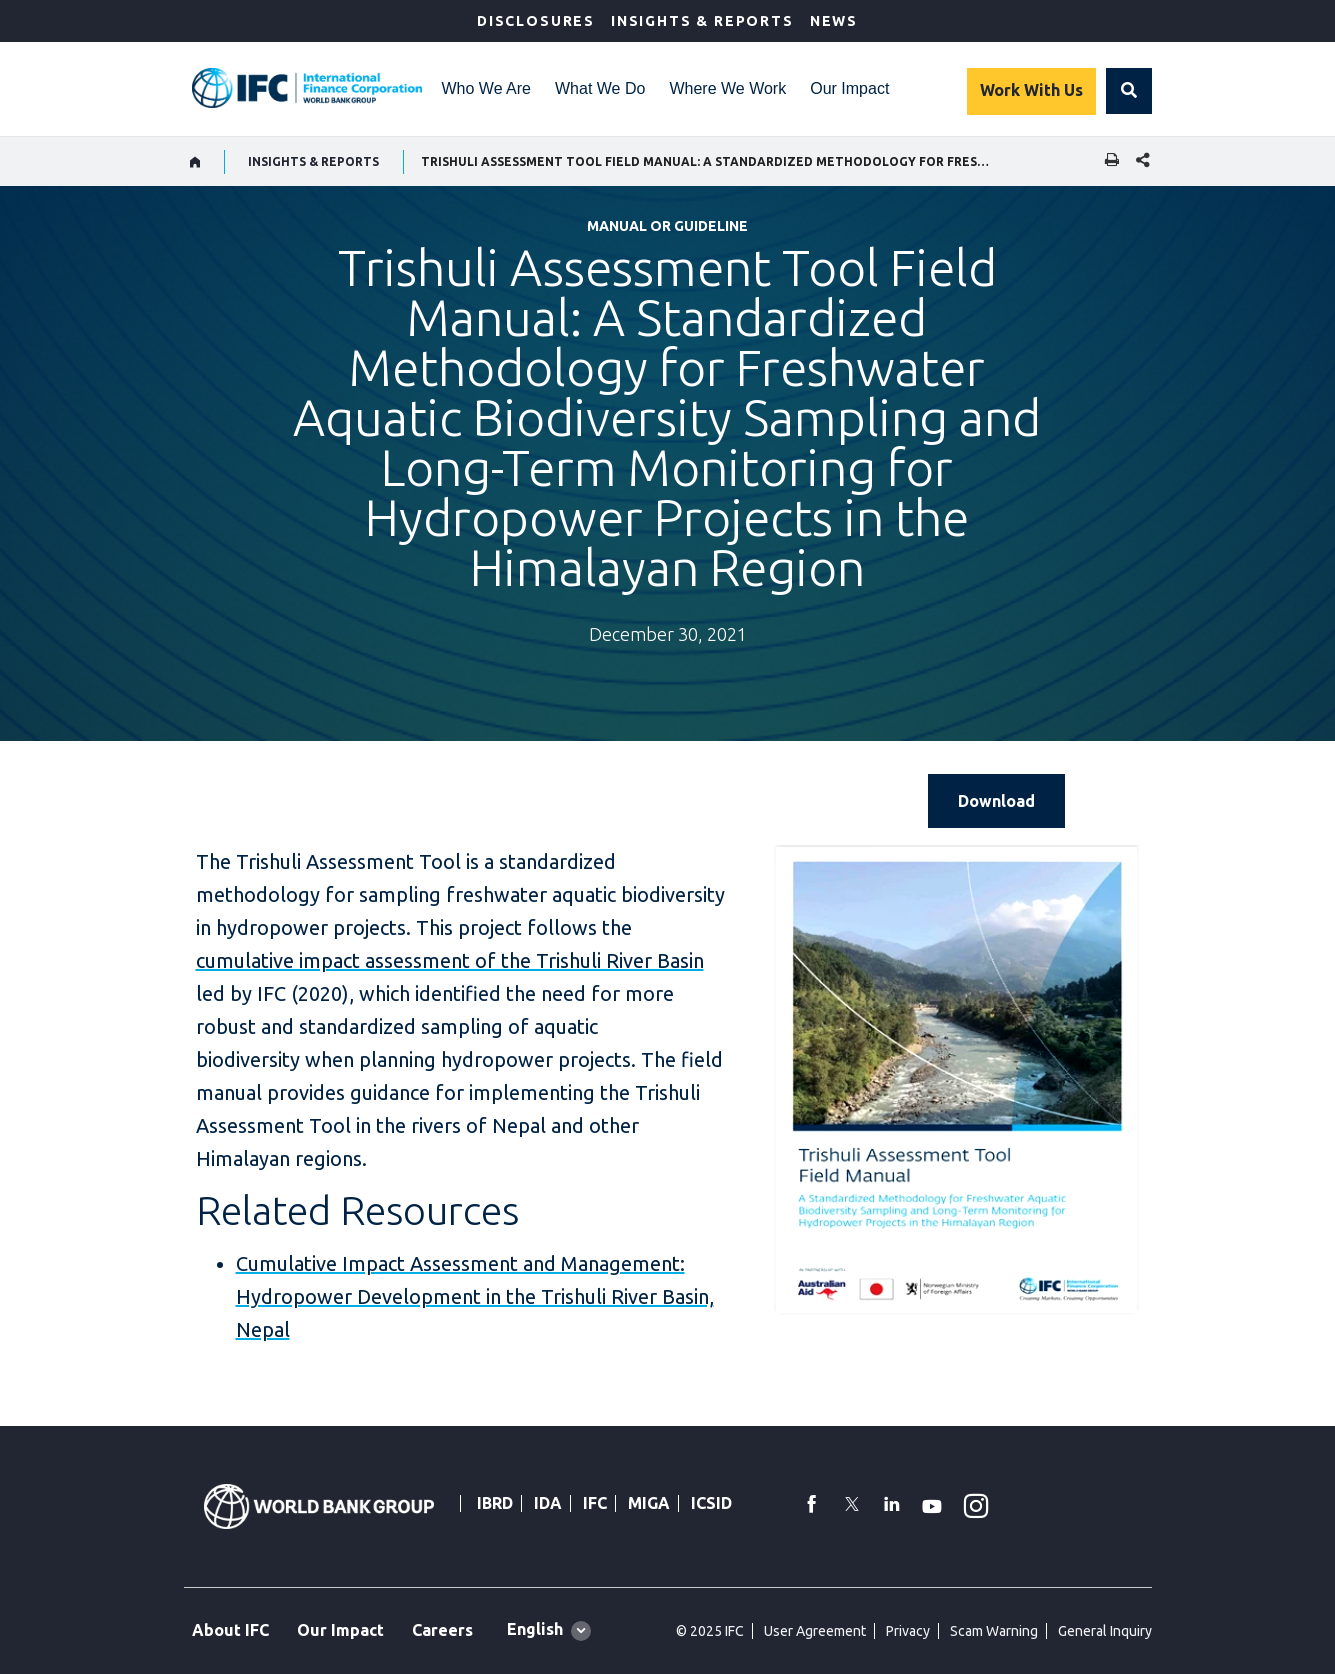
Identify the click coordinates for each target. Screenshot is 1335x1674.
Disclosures (536, 21)
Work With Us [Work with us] (1031, 90)
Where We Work (727, 88)
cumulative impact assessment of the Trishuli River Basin (450, 960)
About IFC (230, 1630)
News (834, 21)
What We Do (600, 88)
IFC (595, 1503)
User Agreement (815, 1631)
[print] (1107, 161)
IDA (548, 1503)
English (535, 1629)
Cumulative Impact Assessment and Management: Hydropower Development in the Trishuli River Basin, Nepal (475, 1296)
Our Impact (849, 88)
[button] (1129, 91)
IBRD (495, 1503)
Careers (442, 1630)
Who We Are (487, 88)
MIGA (649, 1503)
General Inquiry (1105, 1631)
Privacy (908, 1631)
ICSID (711, 1503)
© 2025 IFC (710, 1631)
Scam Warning (994, 1631)
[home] (195, 162)
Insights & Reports (702, 21)
